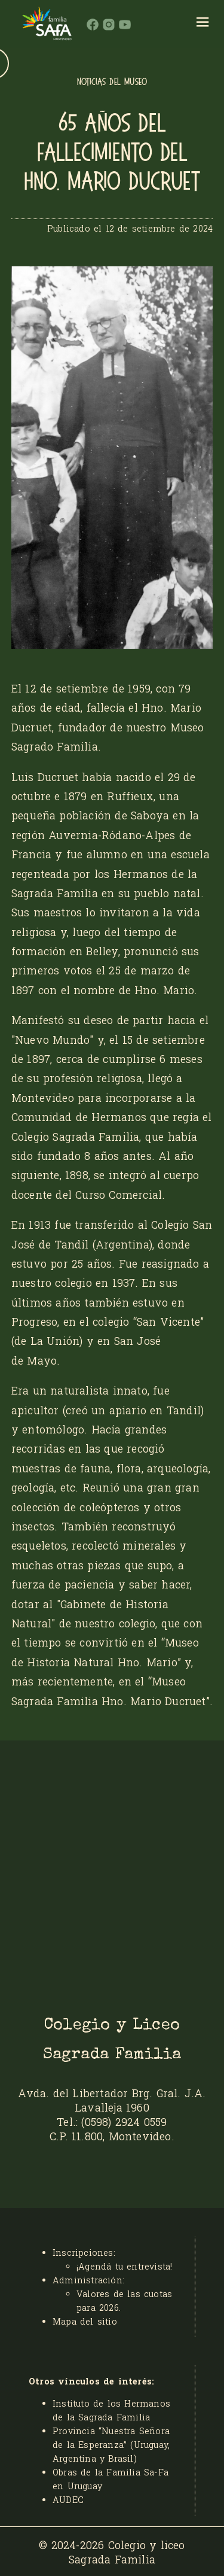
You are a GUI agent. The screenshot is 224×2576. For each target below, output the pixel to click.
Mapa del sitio (85, 2321)
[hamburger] (203, 24)
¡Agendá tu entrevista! (124, 2266)
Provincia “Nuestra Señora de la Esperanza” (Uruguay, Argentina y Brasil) (111, 2444)
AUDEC (68, 2499)
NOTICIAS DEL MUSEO (112, 82)
